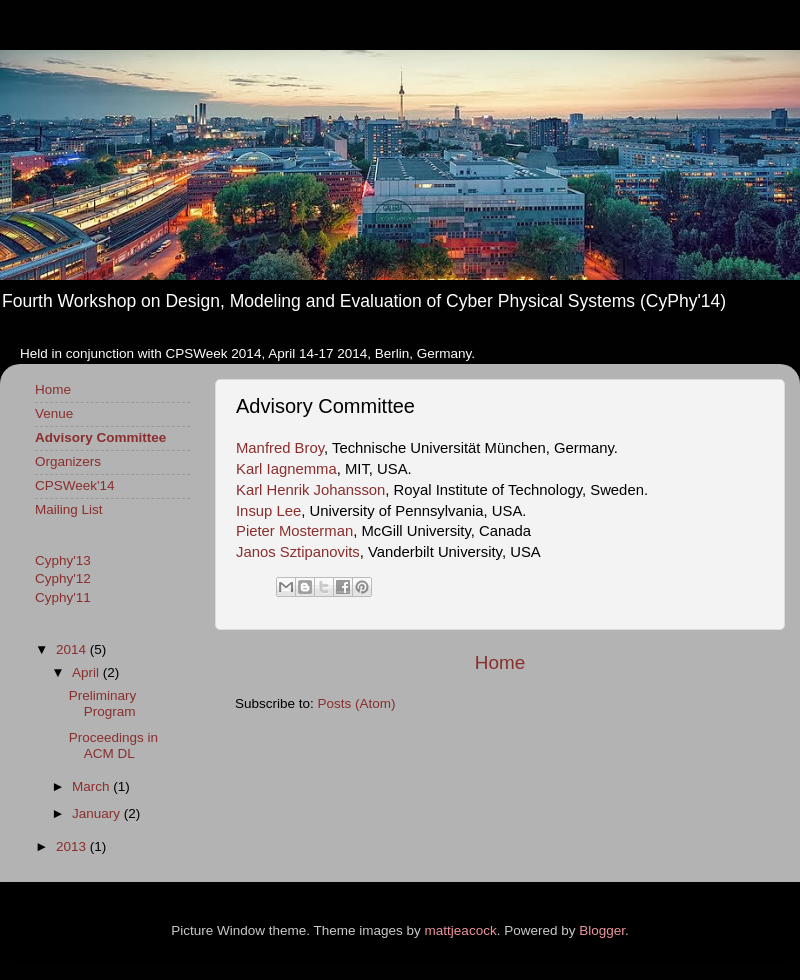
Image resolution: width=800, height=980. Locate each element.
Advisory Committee (100, 437)
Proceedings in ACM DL (113, 745)
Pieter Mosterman (294, 531)
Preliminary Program (103, 703)
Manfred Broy (280, 448)
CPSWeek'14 (75, 485)
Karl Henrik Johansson (310, 490)
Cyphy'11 (63, 597)
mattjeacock (461, 930)
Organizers (68, 461)
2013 (73, 846)
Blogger (602, 930)
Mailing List (69, 509)
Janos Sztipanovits (298, 552)
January (98, 813)
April (87, 672)
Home (500, 662)
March (92, 786)
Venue (54, 413)
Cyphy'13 (63, 560)
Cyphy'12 (63, 578)
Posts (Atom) (357, 703)
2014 (73, 649)
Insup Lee (268, 511)
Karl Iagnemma (286, 469)
